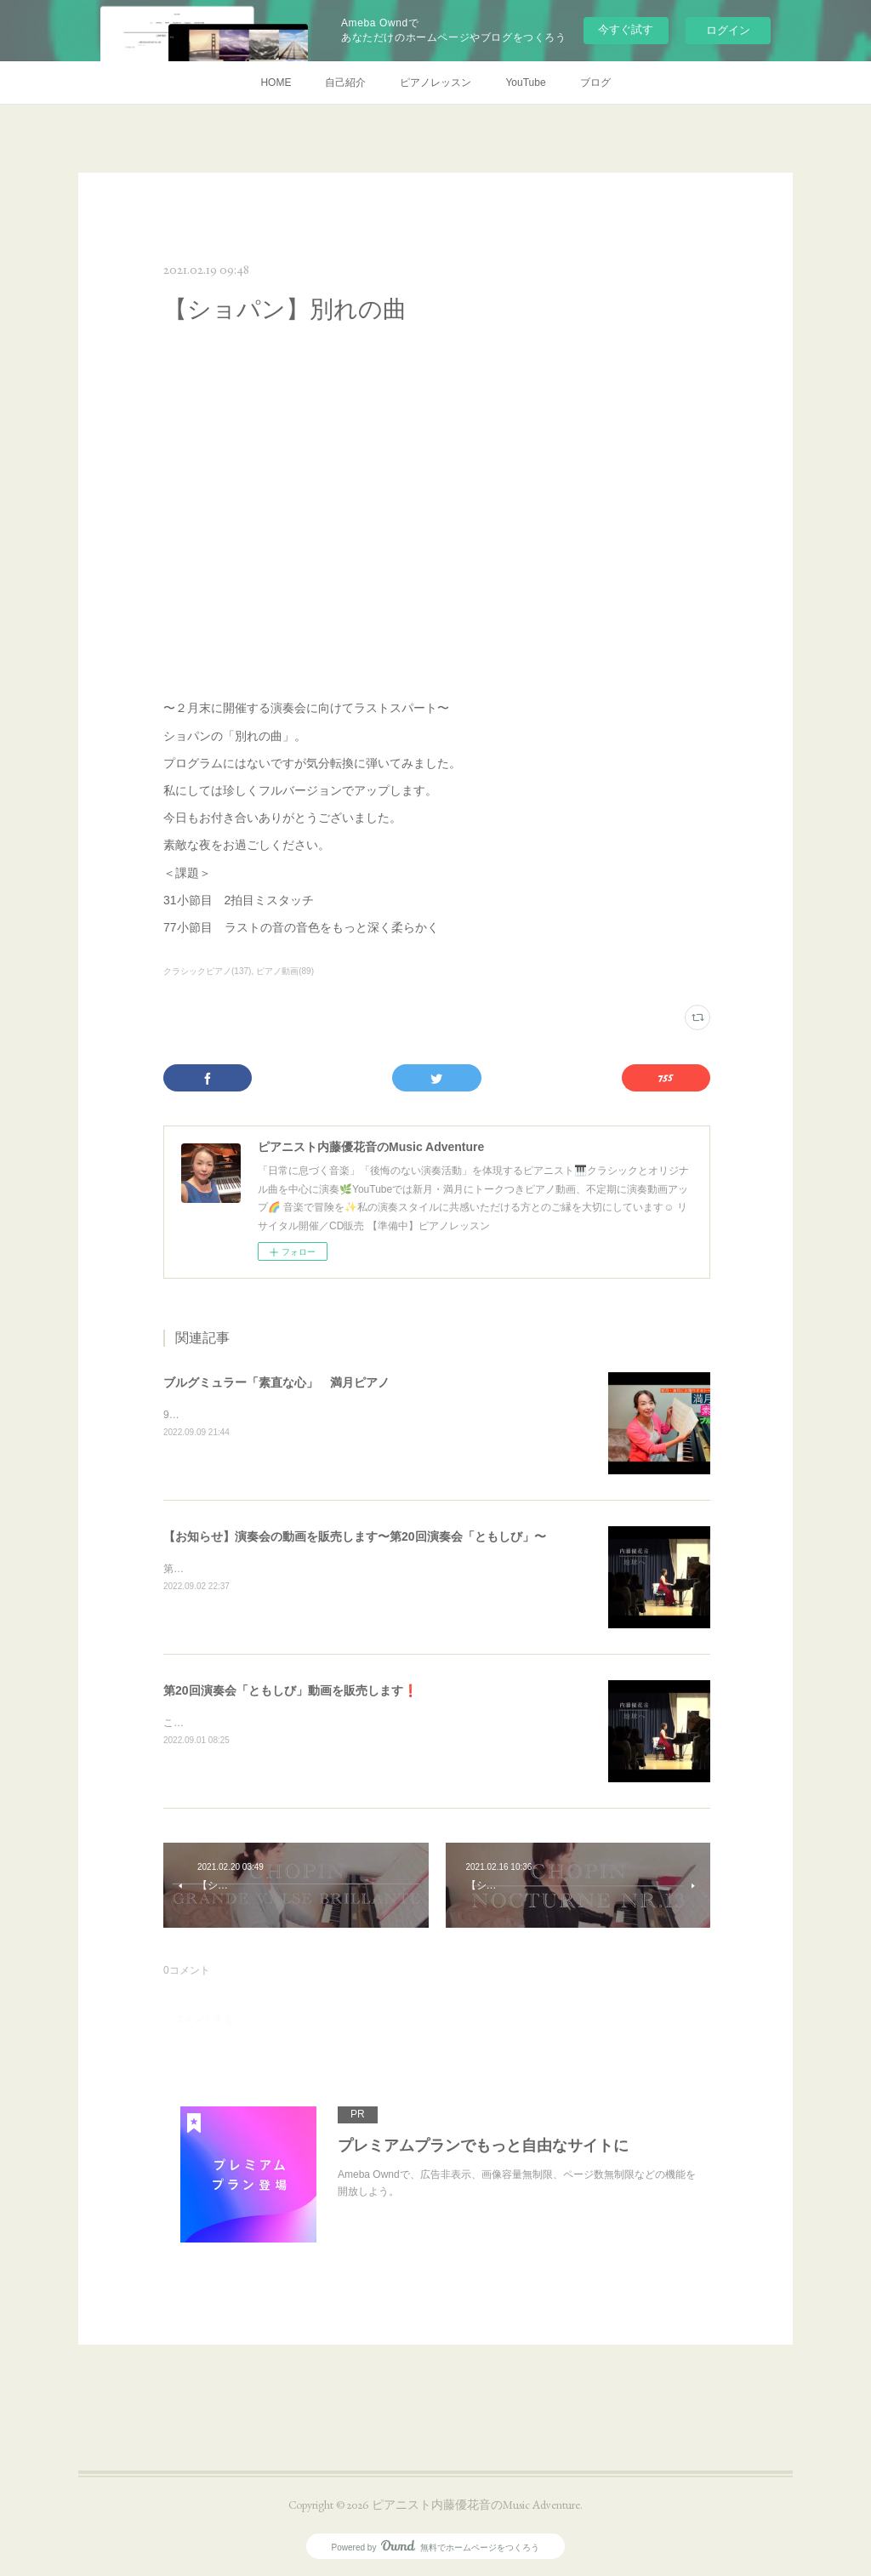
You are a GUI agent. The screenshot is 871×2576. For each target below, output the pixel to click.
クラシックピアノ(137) (207, 971)
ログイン (728, 30)
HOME (275, 82)
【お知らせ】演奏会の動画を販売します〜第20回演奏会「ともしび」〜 (354, 1536)
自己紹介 (345, 82)
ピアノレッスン (435, 82)
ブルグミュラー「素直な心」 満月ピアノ (276, 1382)
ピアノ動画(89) (285, 971)
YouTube (525, 82)
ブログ (595, 82)
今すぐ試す (625, 29)
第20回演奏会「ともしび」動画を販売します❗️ (290, 1690)
